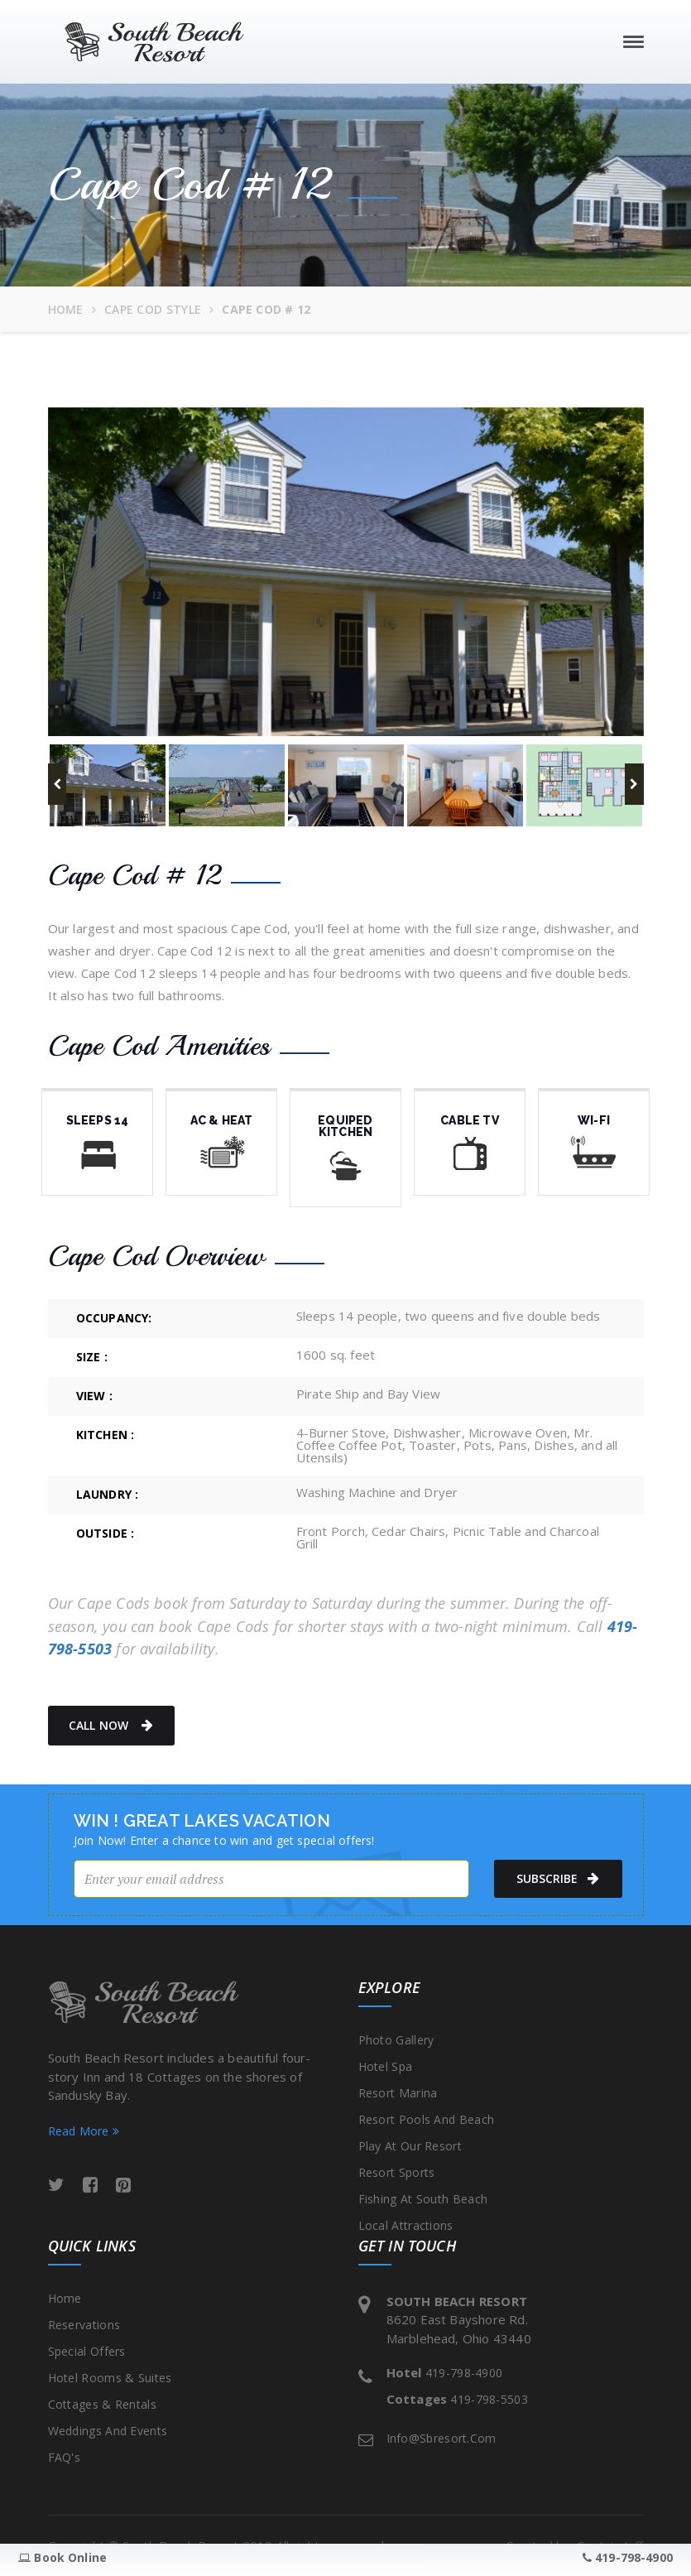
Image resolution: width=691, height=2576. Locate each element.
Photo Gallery (396, 2040)
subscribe (553, 1878)
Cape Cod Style (152, 309)
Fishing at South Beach (423, 2199)
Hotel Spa (385, 2066)
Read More (83, 2131)
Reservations (84, 2325)
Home (66, 309)
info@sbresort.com (441, 2438)
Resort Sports (396, 2172)
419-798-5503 (489, 2399)
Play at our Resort (410, 2146)
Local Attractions (405, 2225)
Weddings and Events (108, 2431)
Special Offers (87, 2351)
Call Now (111, 1725)
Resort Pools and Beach (426, 2119)
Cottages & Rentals (102, 2404)
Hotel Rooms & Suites (110, 2378)
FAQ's (64, 2457)
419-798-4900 (464, 2373)
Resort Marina (398, 2093)
